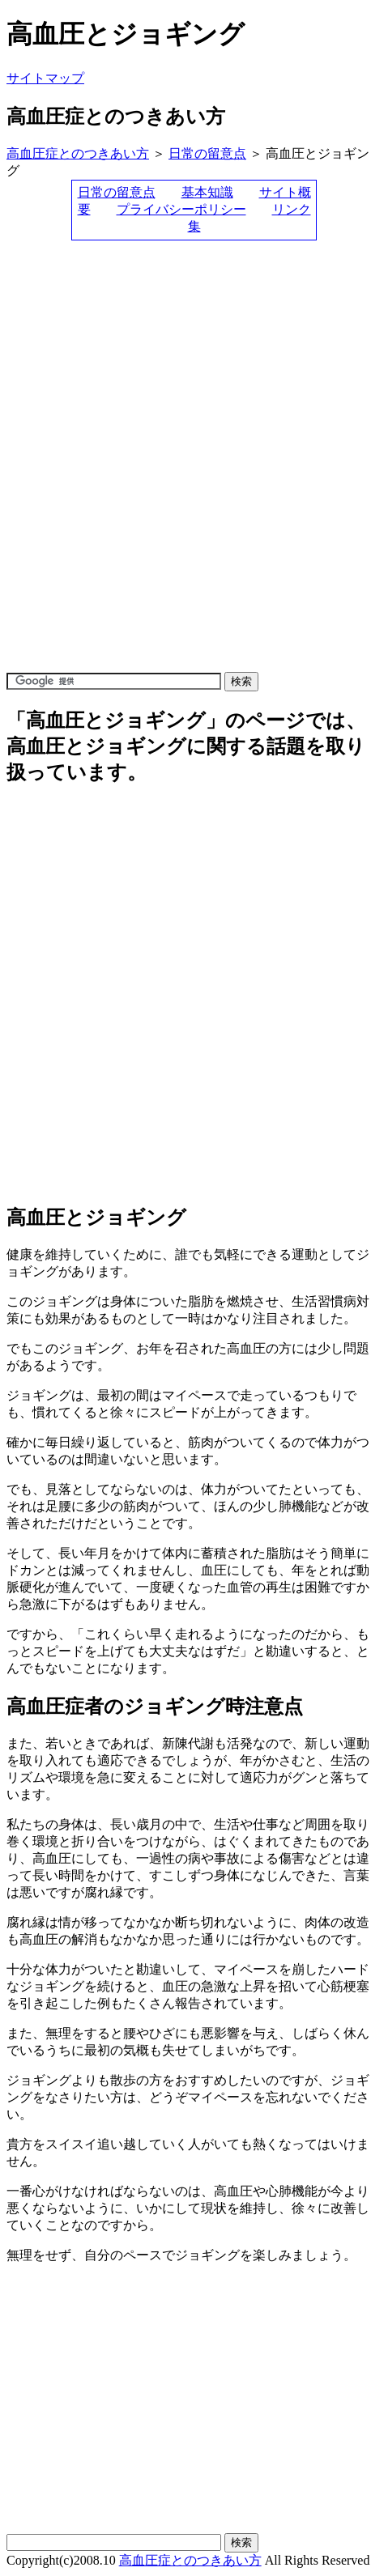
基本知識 (207, 192)
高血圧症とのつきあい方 (77, 153)
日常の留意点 (207, 153)
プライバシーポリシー (181, 209)
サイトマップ (45, 78)
